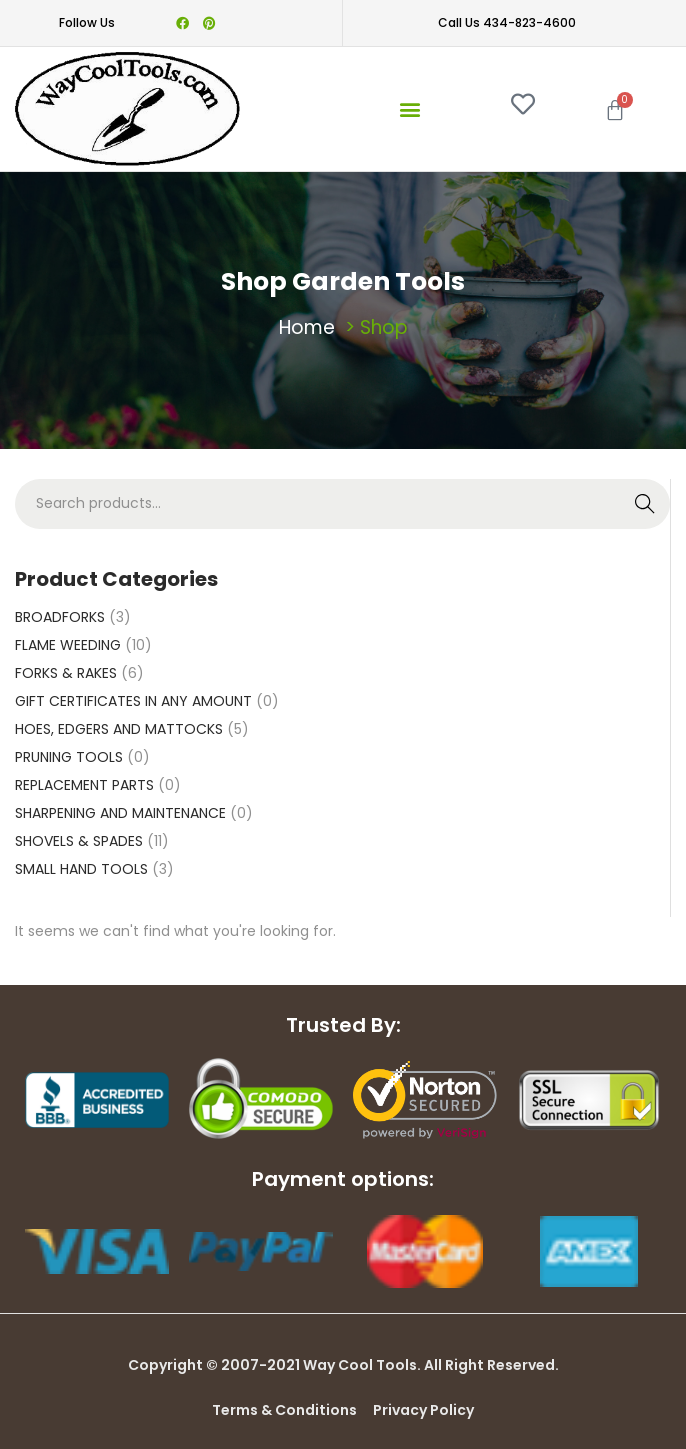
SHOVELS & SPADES (79, 841)
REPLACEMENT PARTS (84, 785)
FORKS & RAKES (66, 673)
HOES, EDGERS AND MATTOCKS (119, 729)
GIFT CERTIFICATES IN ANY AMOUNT (133, 701)
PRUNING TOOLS (69, 757)
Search (645, 504)
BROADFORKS (60, 617)
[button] (409, 108)
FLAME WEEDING (68, 645)
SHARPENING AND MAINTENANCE (120, 813)
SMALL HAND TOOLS (81, 869)
